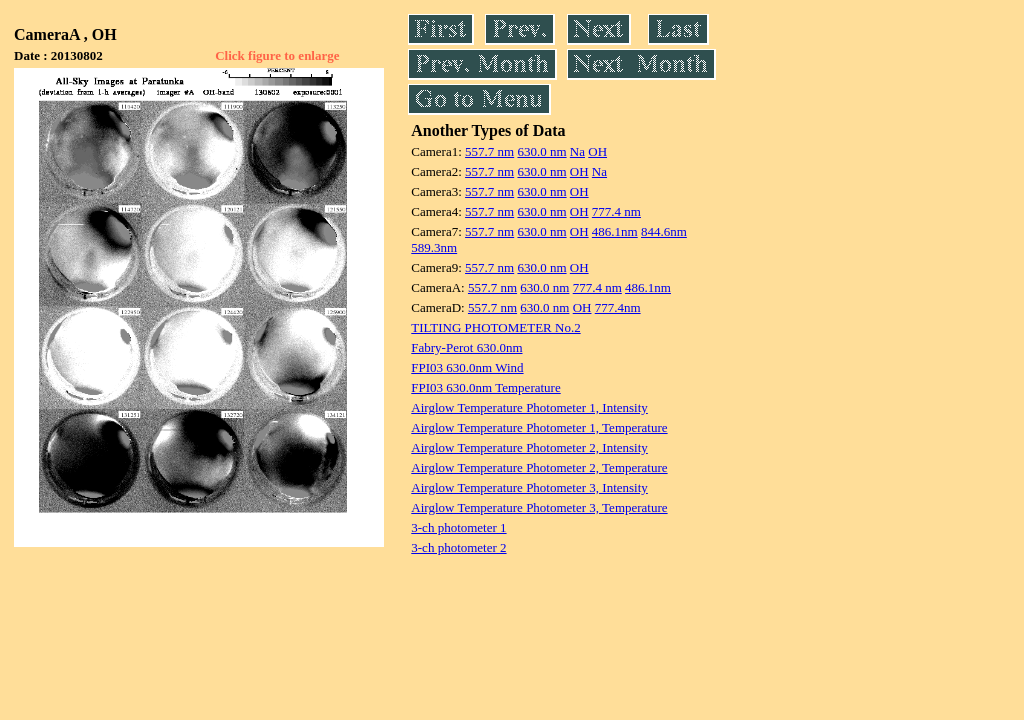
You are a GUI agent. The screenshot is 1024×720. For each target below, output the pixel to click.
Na (577, 151)
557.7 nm (489, 151)
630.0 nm (541, 151)
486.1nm (615, 231)
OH (597, 151)
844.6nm (664, 231)
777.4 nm (616, 211)
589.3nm (434, 247)
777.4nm (618, 307)
